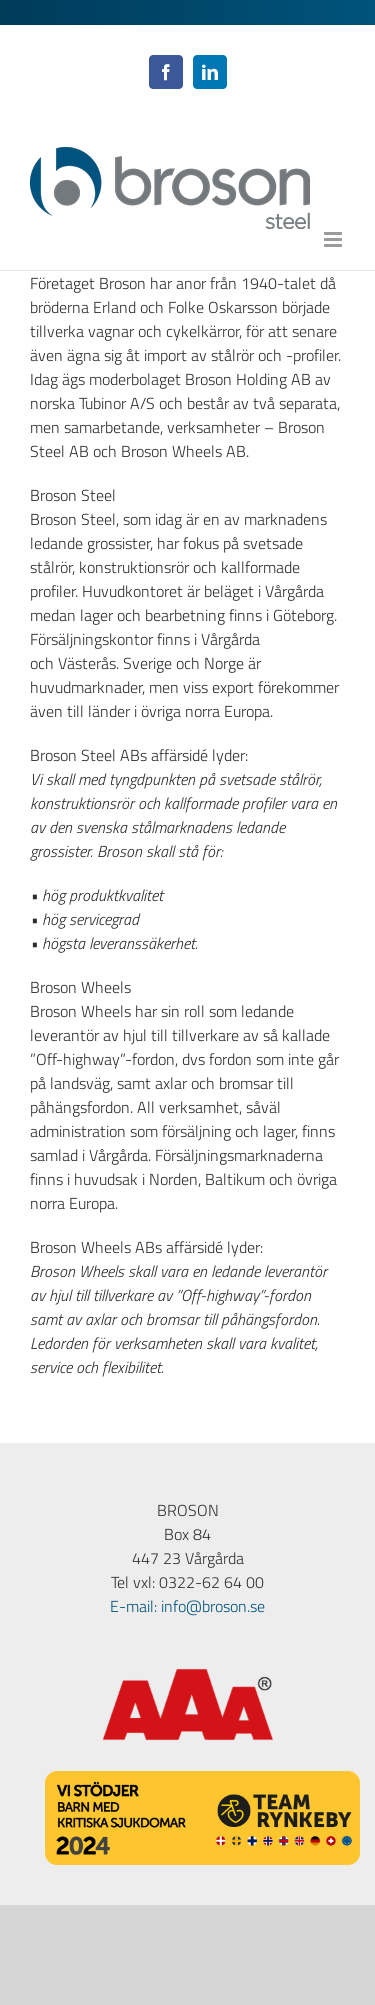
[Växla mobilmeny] (334, 239)
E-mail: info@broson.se (187, 1606)
